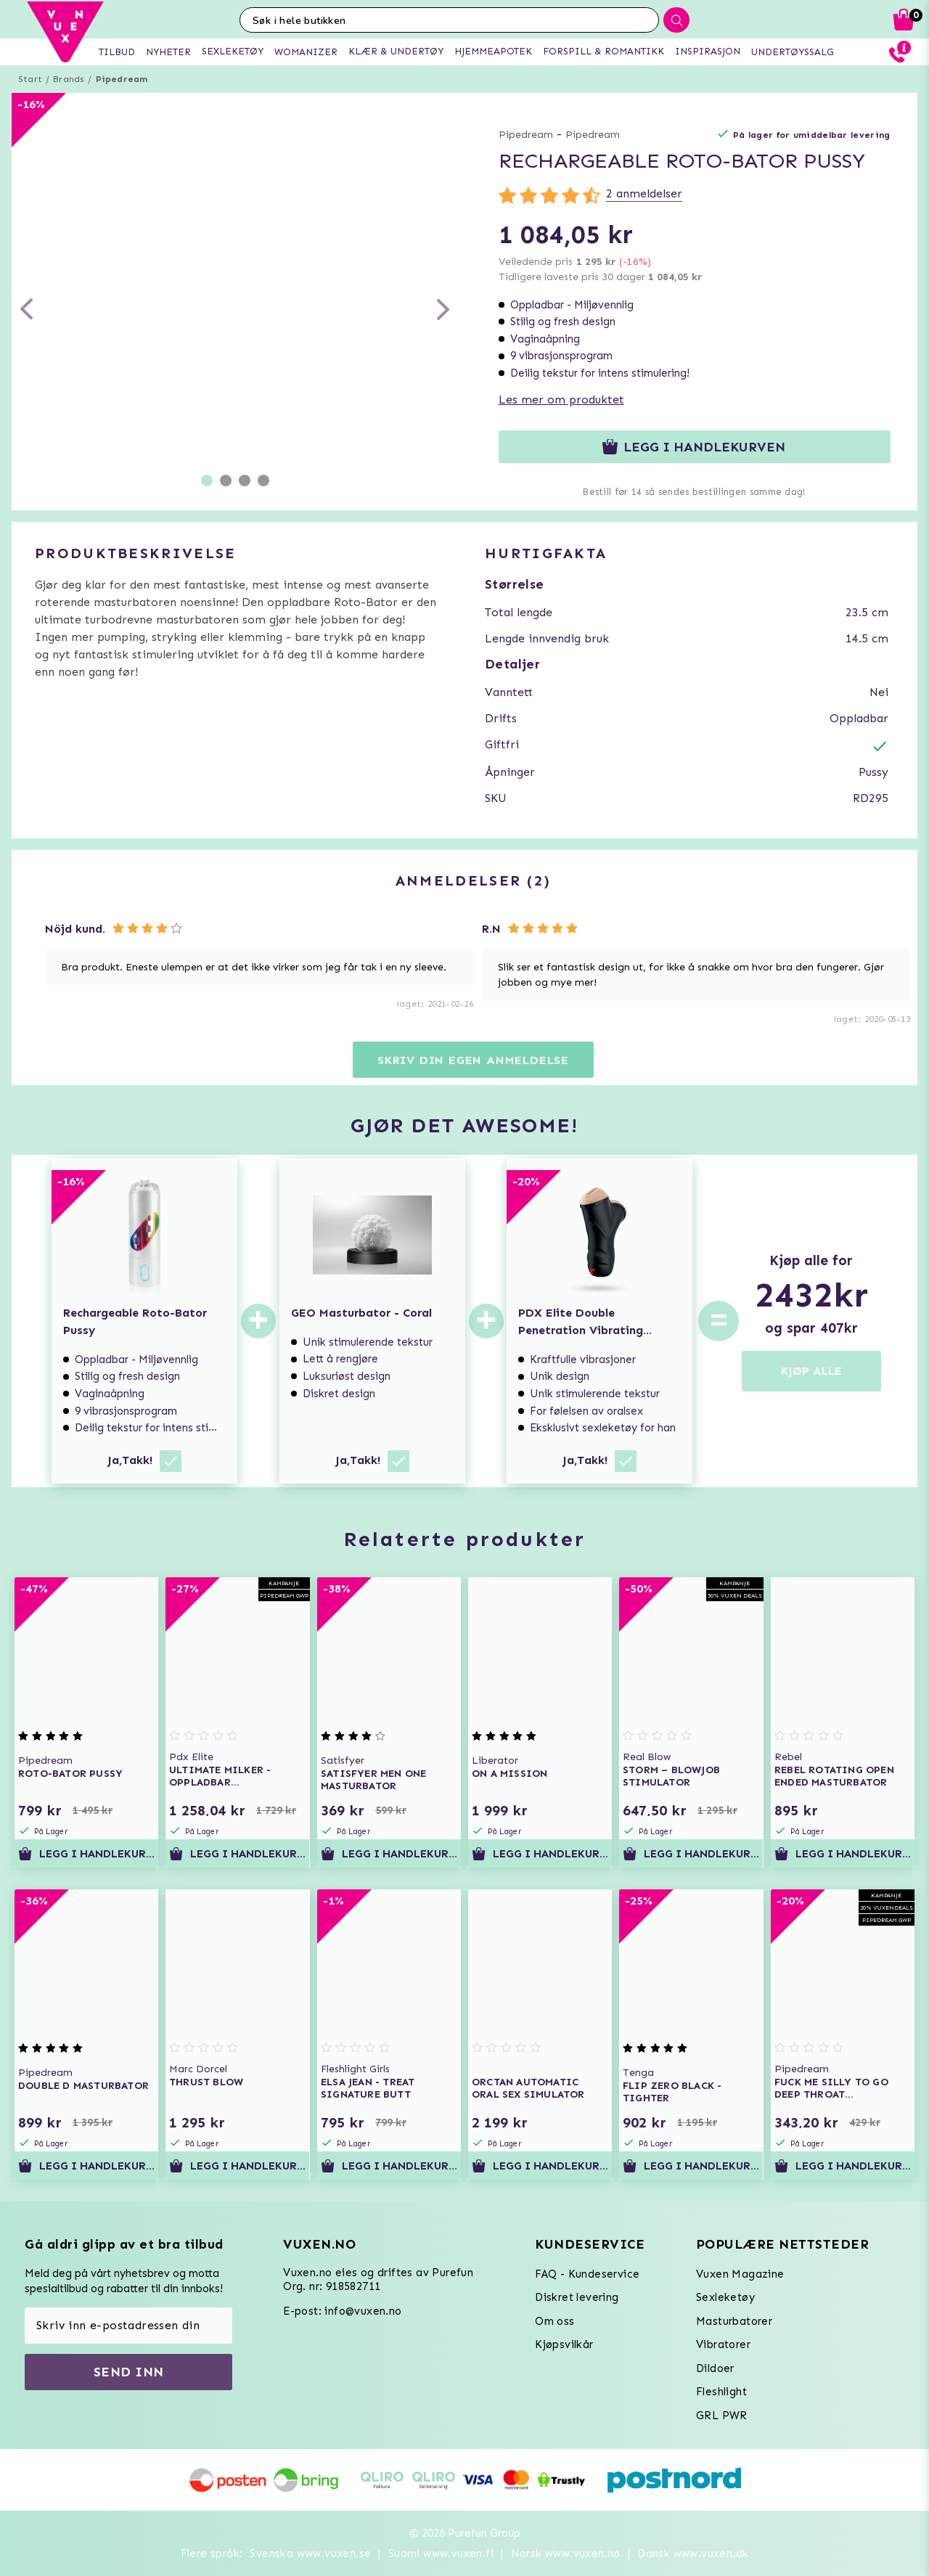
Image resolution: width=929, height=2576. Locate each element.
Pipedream (122, 79)
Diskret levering (576, 2297)
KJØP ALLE (811, 1371)
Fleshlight (721, 2391)
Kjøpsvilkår (564, 2344)
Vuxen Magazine (740, 2274)
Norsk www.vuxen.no (566, 2553)
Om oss (554, 2321)
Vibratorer (723, 2344)
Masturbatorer (734, 2321)
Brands (68, 79)
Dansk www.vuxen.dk (692, 2553)
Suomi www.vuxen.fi (441, 2553)
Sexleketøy (725, 2297)
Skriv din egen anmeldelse (473, 1060)
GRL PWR (722, 2415)
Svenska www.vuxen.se (310, 2553)
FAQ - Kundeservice (587, 2274)
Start (30, 79)
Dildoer (715, 2368)
